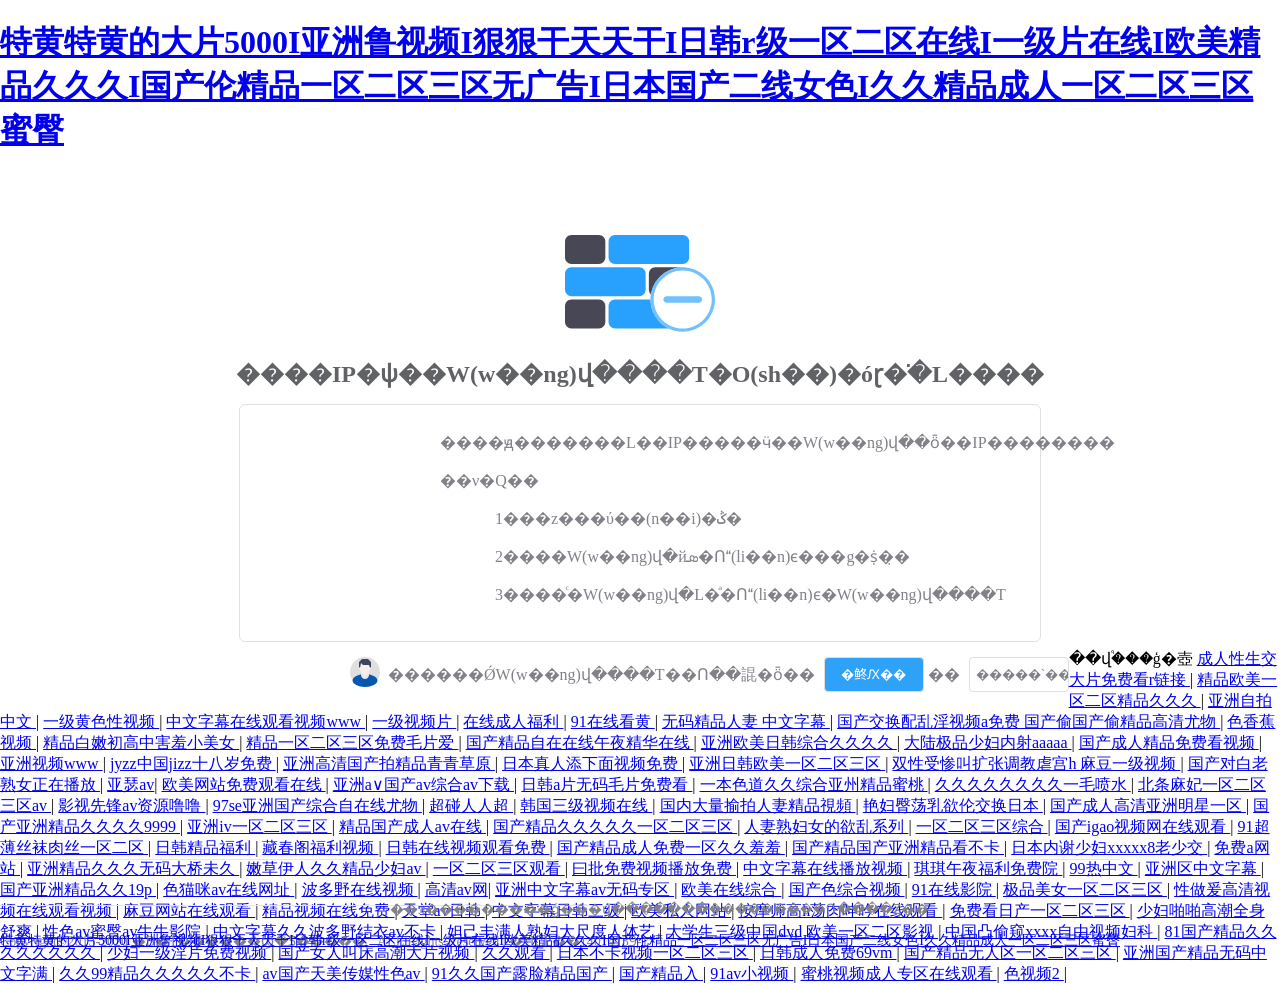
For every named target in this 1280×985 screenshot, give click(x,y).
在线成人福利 (513, 721)
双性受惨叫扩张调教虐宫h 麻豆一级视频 (1036, 763)
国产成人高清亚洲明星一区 (1148, 805)
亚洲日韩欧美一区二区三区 (787, 763)
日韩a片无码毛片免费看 (606, 784)
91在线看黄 (613, 721)
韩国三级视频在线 (586, 805)
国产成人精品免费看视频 (1169, 742)
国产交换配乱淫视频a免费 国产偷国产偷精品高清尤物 (1028, 721)
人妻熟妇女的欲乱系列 (826, 826)
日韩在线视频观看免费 (468, 847)
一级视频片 (414, 721)
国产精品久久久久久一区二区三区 (615, 826)
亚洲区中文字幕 (1203, 868)
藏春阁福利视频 (320, 847)
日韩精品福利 (205, 847)
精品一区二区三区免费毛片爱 (352, 742)
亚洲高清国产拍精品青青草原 (389, 763)
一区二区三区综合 (982, 826)
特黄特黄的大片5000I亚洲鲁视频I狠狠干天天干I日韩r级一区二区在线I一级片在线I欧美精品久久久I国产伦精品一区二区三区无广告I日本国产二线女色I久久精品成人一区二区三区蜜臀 (630, 86)
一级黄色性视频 (101, 721)
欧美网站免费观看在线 (244, 784)
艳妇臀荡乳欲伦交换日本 (953, 805)
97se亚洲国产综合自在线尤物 (317, 805)
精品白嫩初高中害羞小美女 (141, 742)
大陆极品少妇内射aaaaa (988, 742)
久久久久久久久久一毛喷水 (1033, 784)
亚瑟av (130, 784)
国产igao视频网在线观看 (1143, 826)
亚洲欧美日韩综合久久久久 (799, 742)
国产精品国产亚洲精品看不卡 (898, 847)
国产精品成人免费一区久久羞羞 (671, 847)
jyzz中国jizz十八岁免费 (193, 763)
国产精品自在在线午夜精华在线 (580, 742)
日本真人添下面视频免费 (592, 763)
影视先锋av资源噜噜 (131, 805)
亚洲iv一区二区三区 (259, 826)
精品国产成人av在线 (412, 826)
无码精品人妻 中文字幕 (746, 721)
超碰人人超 (471, 805)
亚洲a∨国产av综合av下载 (423, 784)
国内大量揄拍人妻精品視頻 (758, 805)
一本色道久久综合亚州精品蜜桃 (814, 784)
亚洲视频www (51, 763)
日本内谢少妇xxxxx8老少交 (1109, 847)
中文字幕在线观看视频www (265, 721)
